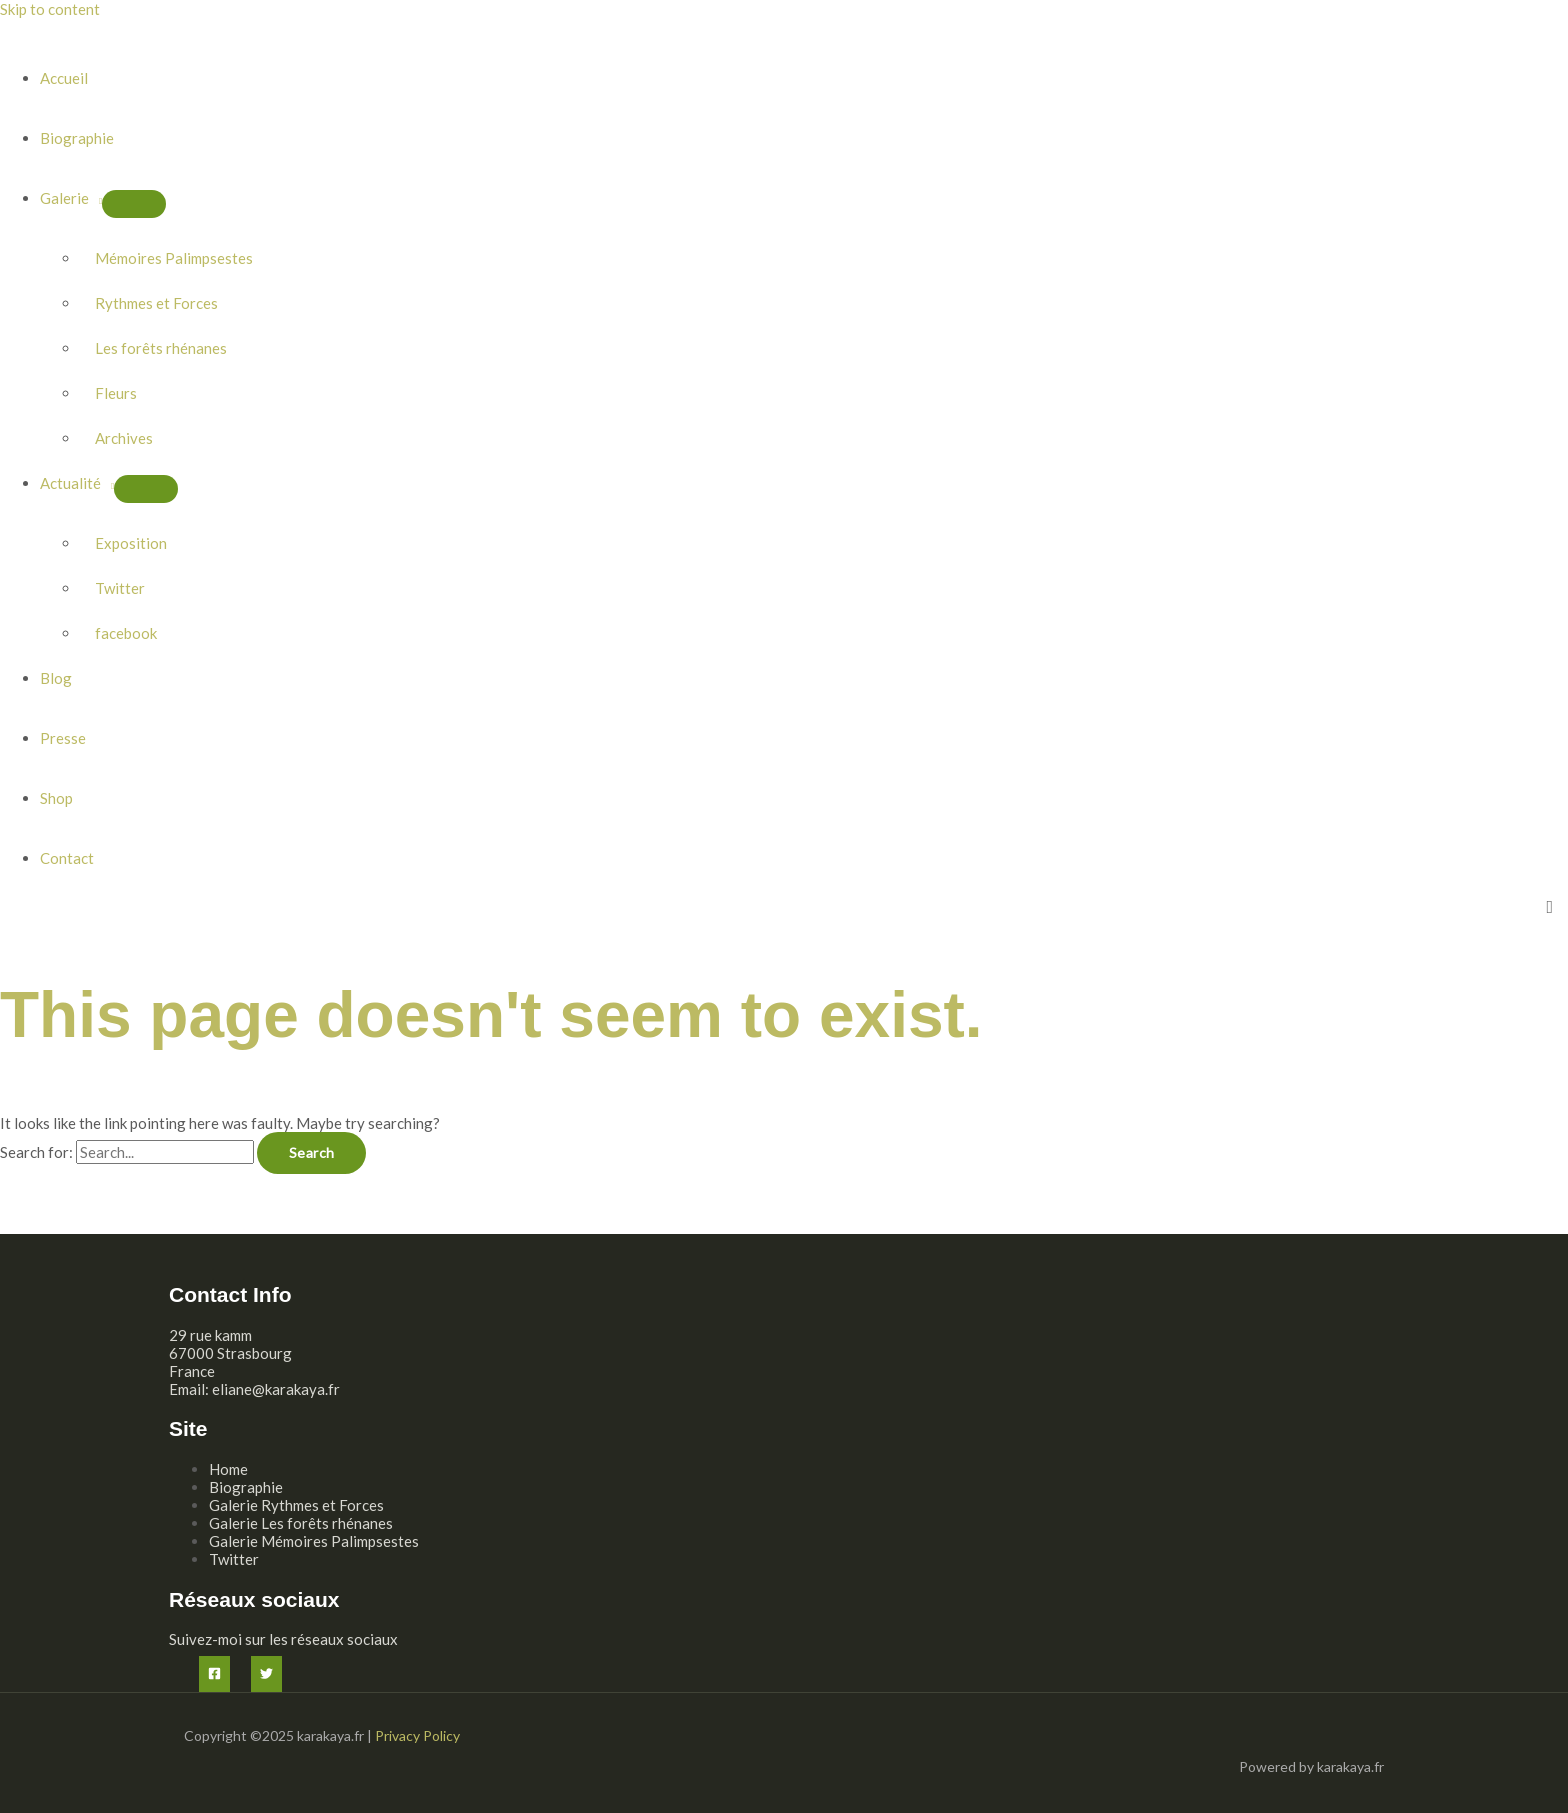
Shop (56, 798)
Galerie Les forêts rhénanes (301, 1523)
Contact (67, 858)
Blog (56, 678)
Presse (63, 738)
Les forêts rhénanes (161, 348)
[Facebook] (214, 1674)
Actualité (70, 483)
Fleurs (116, 393)
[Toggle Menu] (134, 204)
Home (228, 1469)
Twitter (120, 588)
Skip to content (50, 9)
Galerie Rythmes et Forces (296, 1505)
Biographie (77, 138)
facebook (126, 633)
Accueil (64, 78)
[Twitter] (266, 1674)
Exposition (131, 543)
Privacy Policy (417, 1735)
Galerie (64, 198)
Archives (124, 438)
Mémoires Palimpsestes (174, 258)
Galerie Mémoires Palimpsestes (314, 1541)
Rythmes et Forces (156, 303)
